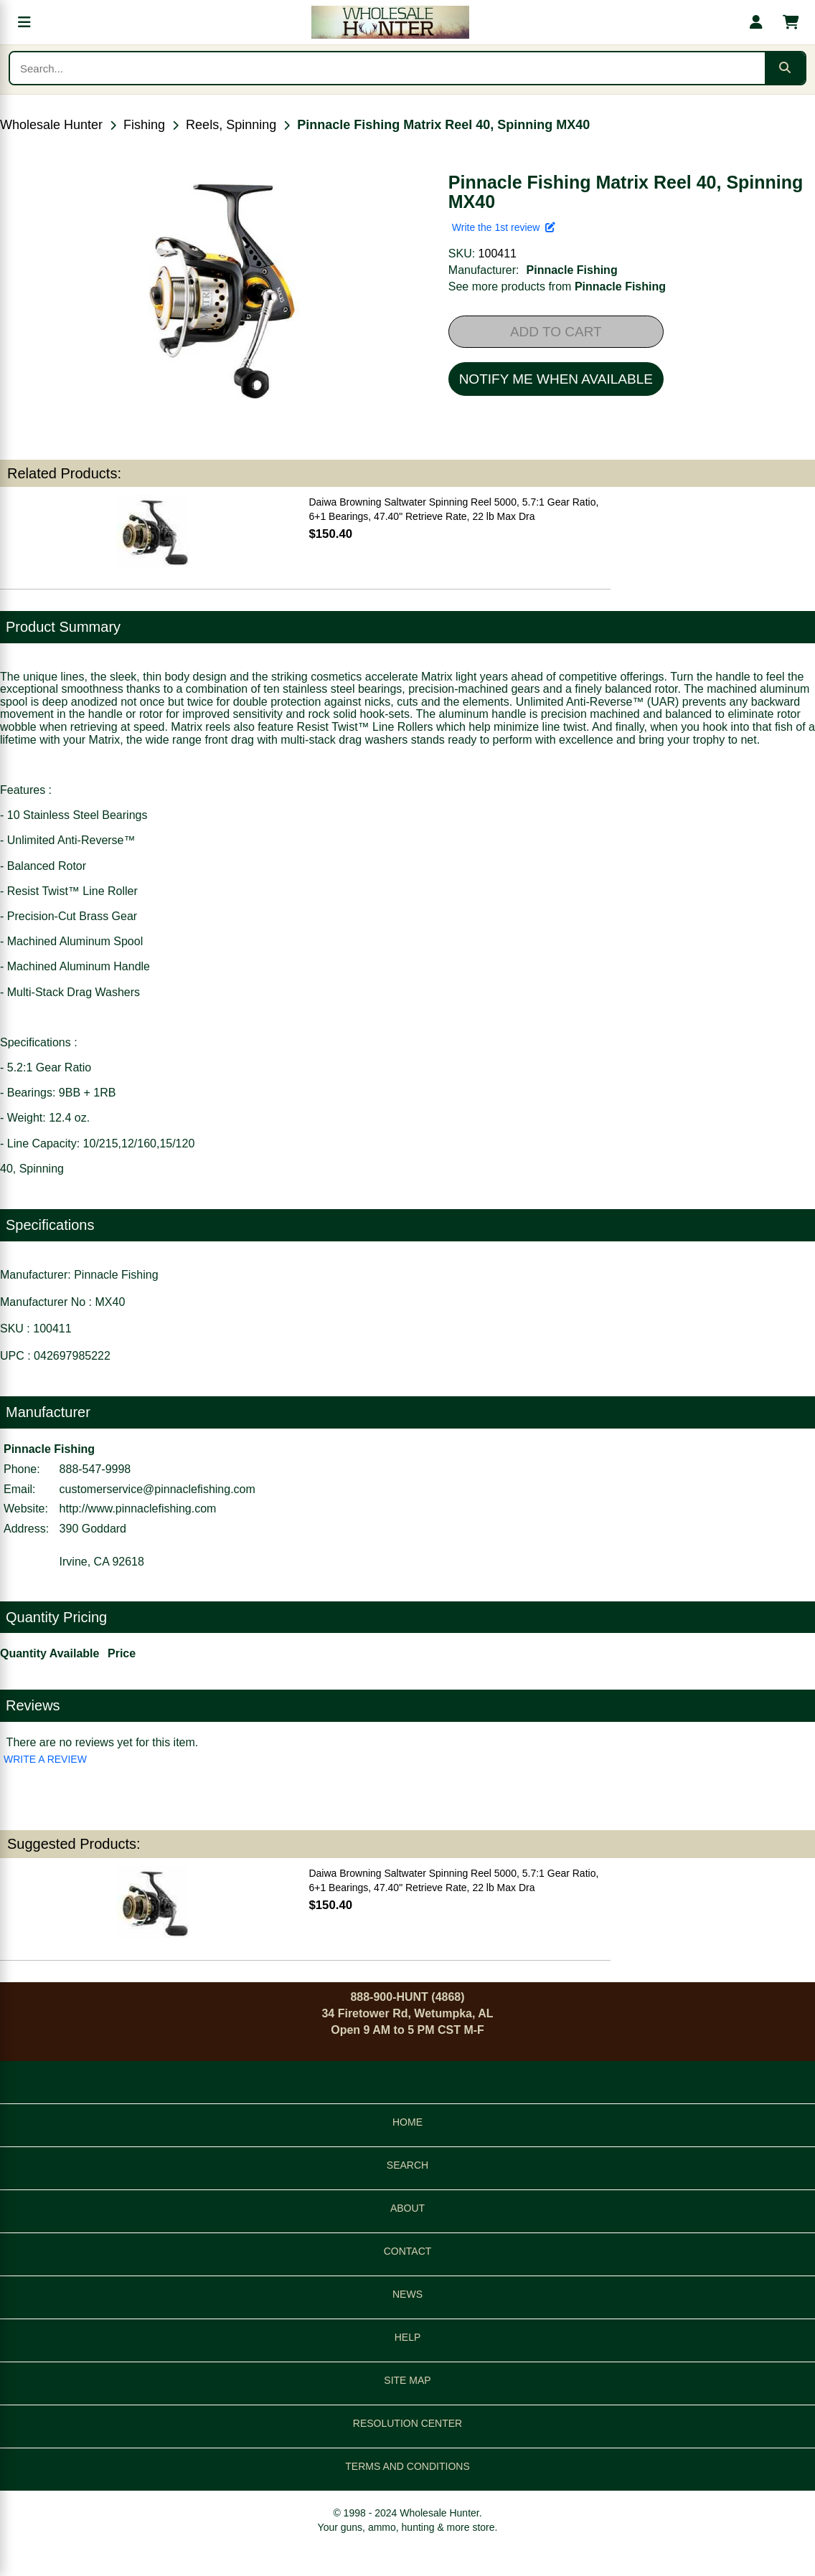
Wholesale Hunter (51, 125)
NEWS (407, 2294)
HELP (408, 2337)
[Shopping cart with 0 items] (790, 22)
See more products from (557, 286)
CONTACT (408, 2251)
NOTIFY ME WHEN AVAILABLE (556, 379)
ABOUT (407, 2208)
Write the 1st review (503, 227)
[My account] (756, 22)
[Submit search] (785, 68)
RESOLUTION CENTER (407, 2423)
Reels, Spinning (231, 125)
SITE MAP (407, 2380)
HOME (407, 2122)
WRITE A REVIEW (45, 1759)
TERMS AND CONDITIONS (407, 2466)
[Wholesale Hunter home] (390, 22)
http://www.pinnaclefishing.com (138, 1508)
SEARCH (407, 2165)
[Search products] (387, 68)
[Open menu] (24, 22)
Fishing (144, 125)
